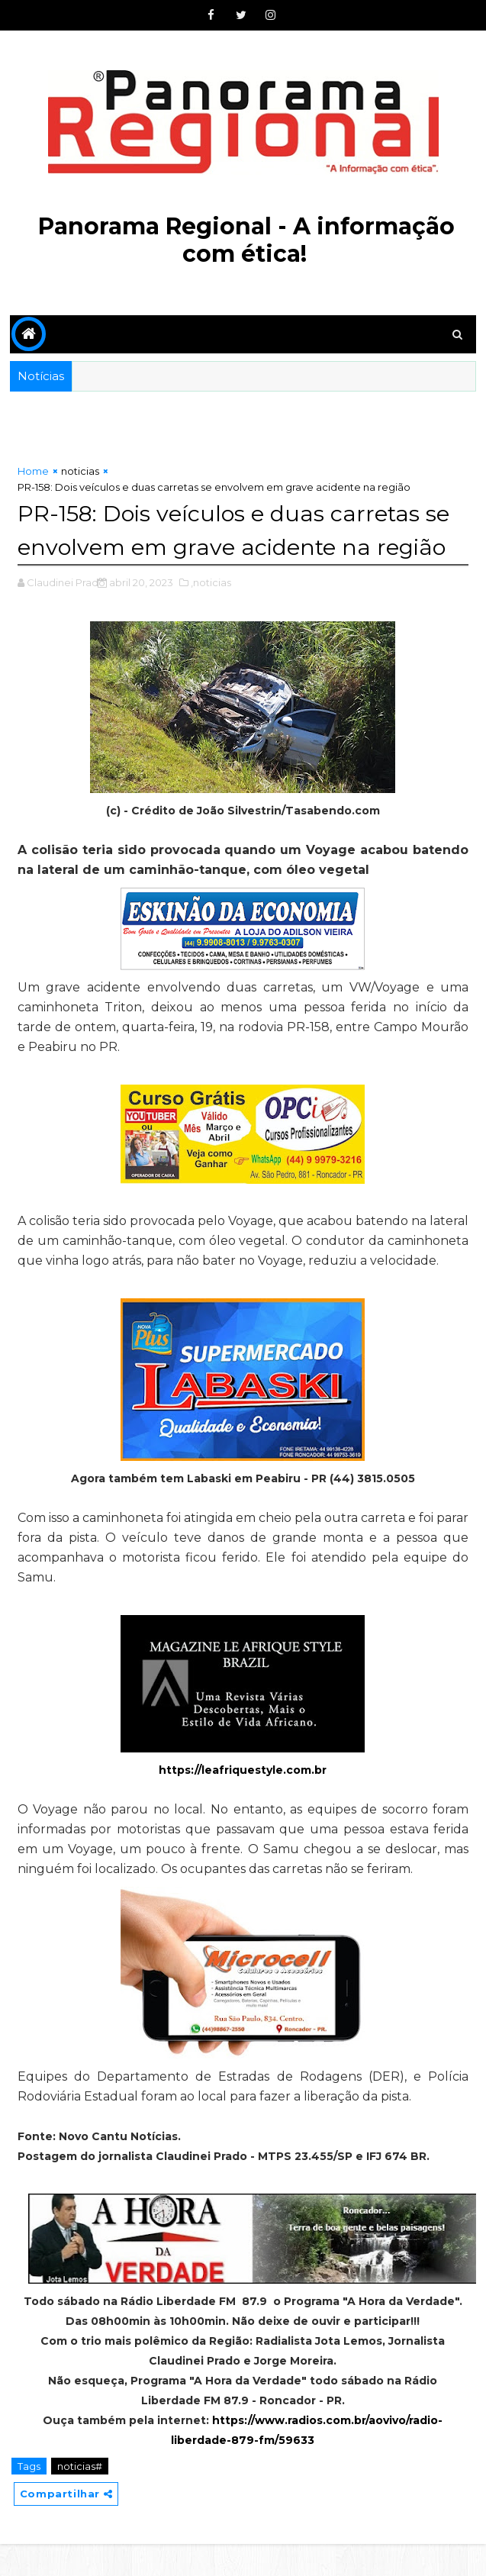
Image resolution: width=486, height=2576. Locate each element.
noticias (80, 471)
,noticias (211, 614)
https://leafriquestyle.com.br (243, 1802)
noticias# (79, 2498)
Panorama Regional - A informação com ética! (246, 240)
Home (33, 471)
